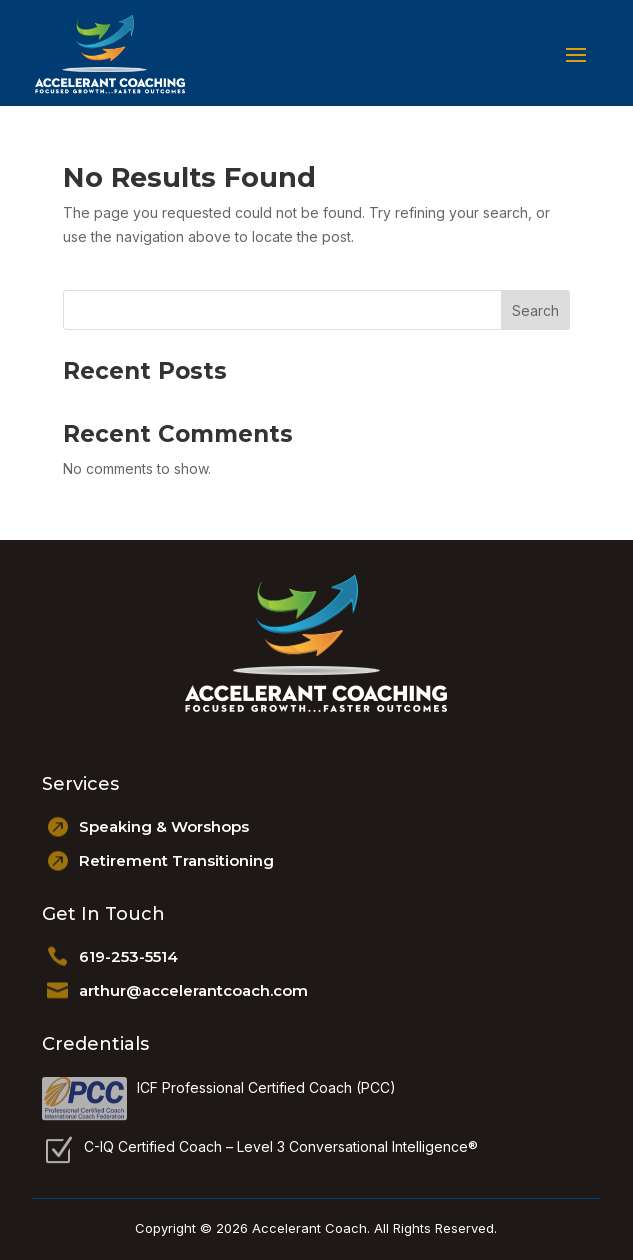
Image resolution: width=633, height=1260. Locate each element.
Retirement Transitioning (176, 860)
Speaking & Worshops (164, 826)
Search (535, 310)
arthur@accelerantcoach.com (193, 990)
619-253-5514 (128, 956)
